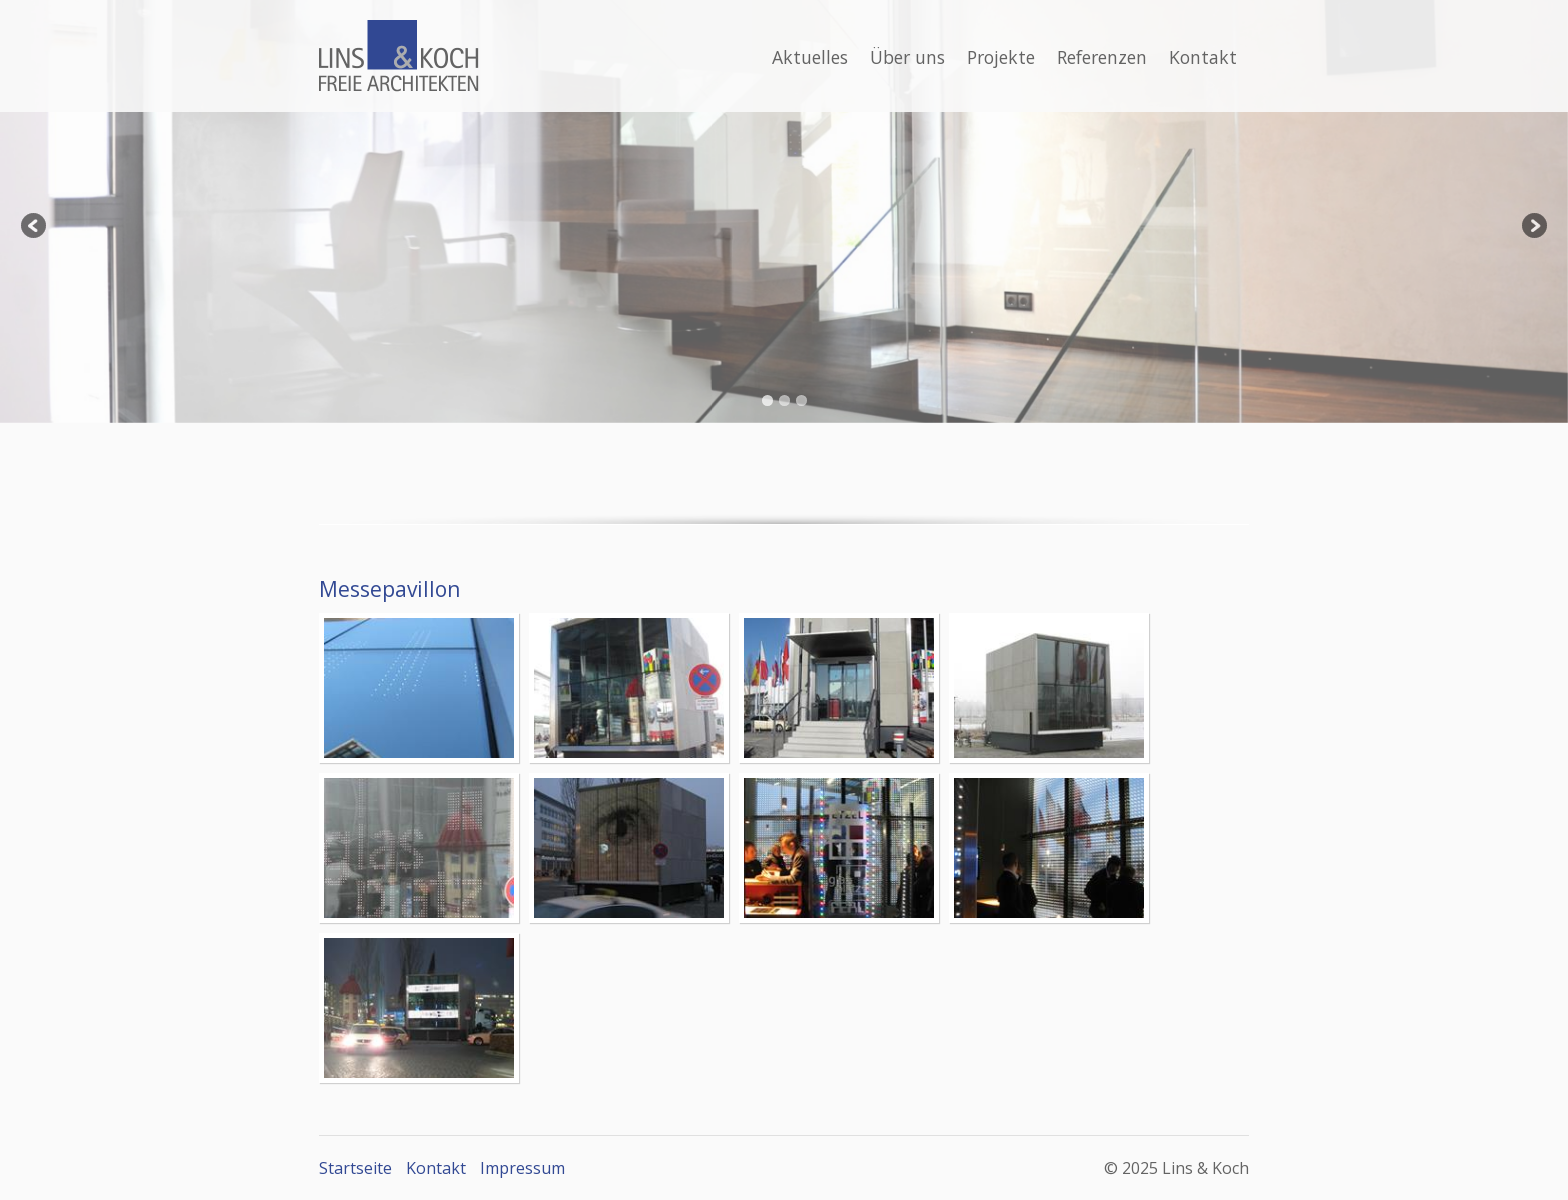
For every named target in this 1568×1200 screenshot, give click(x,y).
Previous (35, 227)
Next (1533, 227)
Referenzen (1102, 57)
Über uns (907, 57)
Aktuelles (810, 57)
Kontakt (1203, 57)
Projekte (1001, 57)
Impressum (522, 1168)
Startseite (355, 1168)
